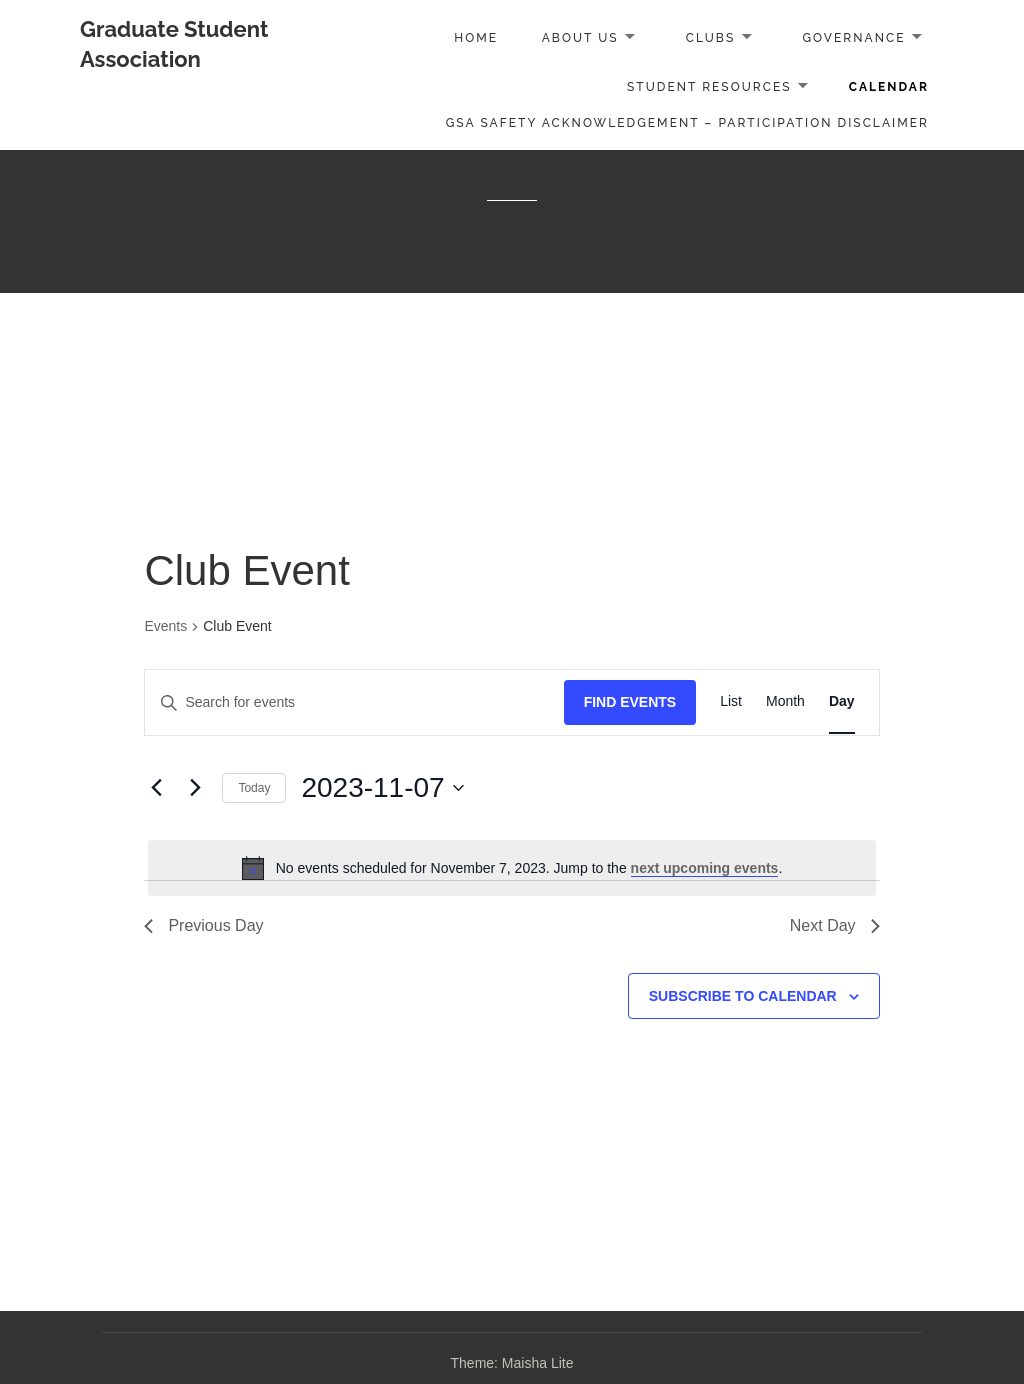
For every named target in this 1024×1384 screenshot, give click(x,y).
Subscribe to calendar (743, 996)
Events (165, 626)
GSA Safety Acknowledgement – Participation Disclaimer (687, 123)
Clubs (711, 38)
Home (476, 38)
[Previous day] (156, 788)
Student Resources (709, 87)
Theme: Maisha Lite (512, 1363)
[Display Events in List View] (731, 702)
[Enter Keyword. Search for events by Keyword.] (354, 702)
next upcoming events (705, 868)
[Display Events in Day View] (842, 702)
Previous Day (203, 925)
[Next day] (195, 788)
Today (254, 788)
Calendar (889, 87)
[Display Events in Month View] (785, 702)
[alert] (511, 868)
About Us (580, 38)
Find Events (630, 702)
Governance (853, 38)
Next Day (835, 925)
